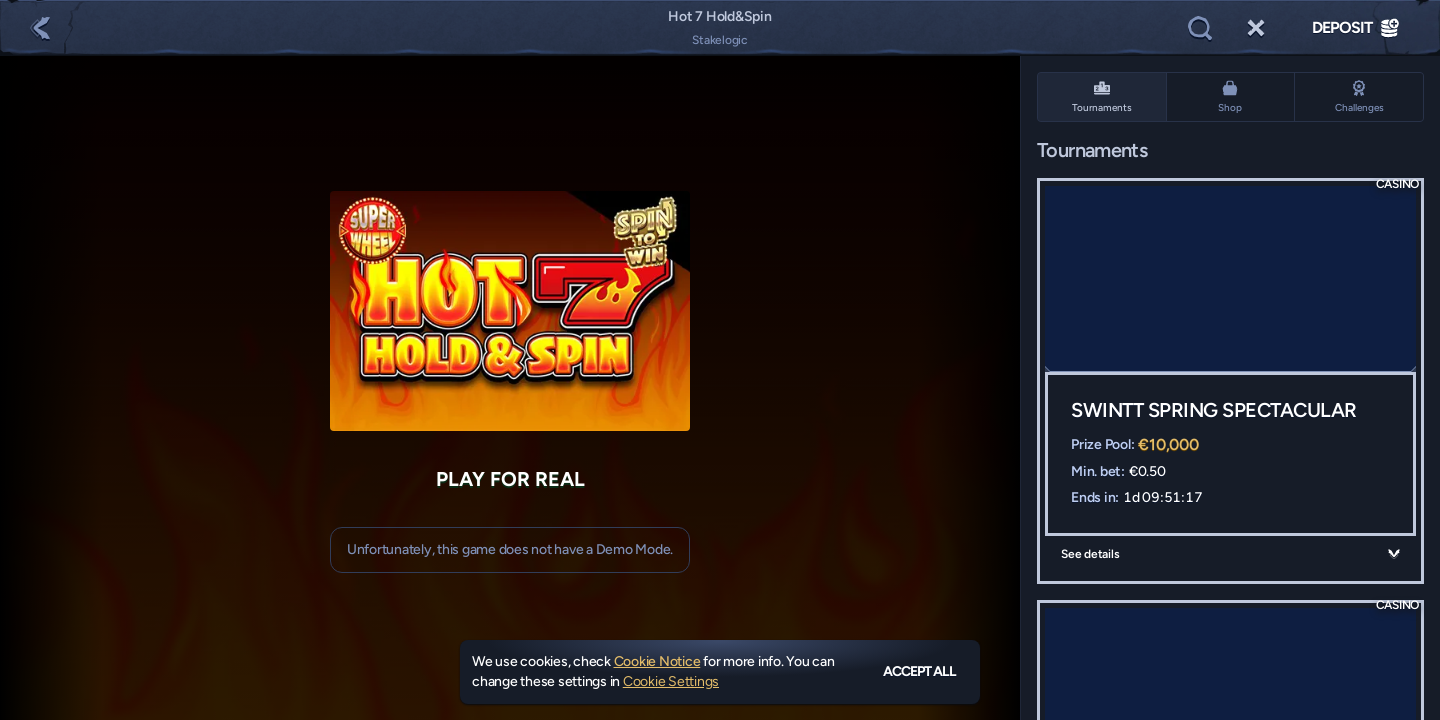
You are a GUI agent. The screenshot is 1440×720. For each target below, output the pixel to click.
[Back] (40, 28)
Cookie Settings (671, 682)
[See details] (1394, 554)
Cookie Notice (657, 661)
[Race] (1256, 28)
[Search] (1200, 28)
